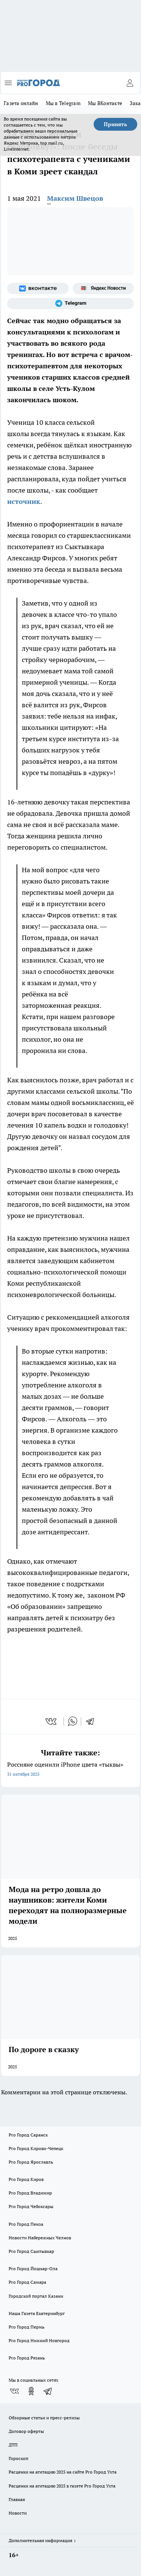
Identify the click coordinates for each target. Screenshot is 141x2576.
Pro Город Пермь (26, 2327)
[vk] (51, 1721)
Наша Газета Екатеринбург (37, 2313)
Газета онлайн (21, 103)
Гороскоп (18, 2458)
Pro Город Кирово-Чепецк (36, 2148)
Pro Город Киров (26, 2179)
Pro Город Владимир (30, 2193)
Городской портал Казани (36, 2296)
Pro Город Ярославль (31, 2162)
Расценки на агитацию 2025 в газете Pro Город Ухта (62, 2486)
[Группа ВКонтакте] (38, 288)
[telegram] (92, 1721)
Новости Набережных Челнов (40, 2237)
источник (23, 501)
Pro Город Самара (27, 2282)
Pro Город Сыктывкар (31, 2251)
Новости (18, 2513)
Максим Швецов (75, 198)
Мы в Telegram (63, 103)
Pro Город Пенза (26, 2224)
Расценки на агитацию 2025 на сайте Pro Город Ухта (63, 2472)
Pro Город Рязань (27, 2358)
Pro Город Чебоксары (31, 2206)
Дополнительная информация (40, 2540)
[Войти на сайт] (129, 82)
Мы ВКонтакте (105, 103)
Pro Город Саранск (28, 2135)
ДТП (13, 2445)
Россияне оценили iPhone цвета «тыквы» (70, 1770)
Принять (115, 124)
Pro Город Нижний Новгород (39, 2340)
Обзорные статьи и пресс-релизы (44, 2417)
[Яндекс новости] (103, 288)
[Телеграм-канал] (70, 303)
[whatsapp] (72, 1721)
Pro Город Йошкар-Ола (33, 2268)
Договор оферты (26, 2431)
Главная (17, 2499)
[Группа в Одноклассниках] (31, 2391)
